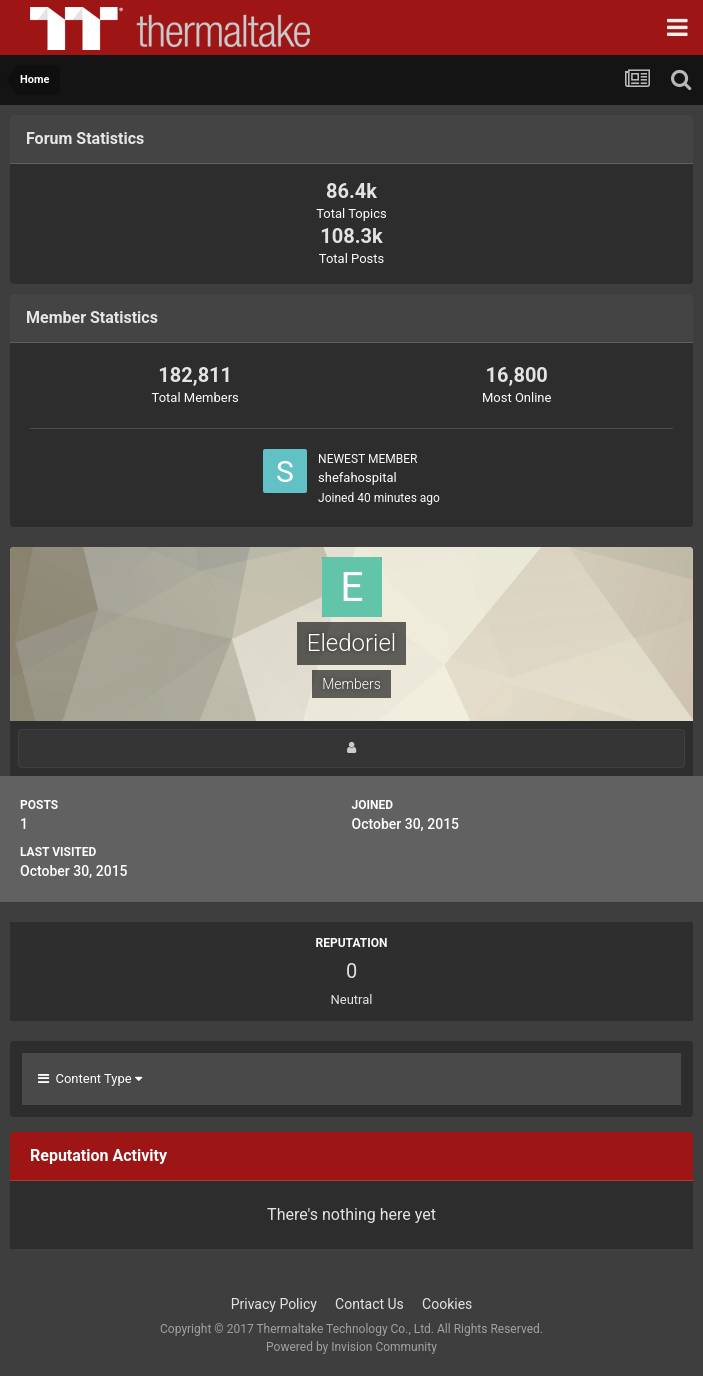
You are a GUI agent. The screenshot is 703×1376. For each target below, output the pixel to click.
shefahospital (357, 477)
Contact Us (369, 1304)
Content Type (90, 1078)
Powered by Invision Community (351, 1347)
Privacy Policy (274, 1304)
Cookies (447, 1304)
